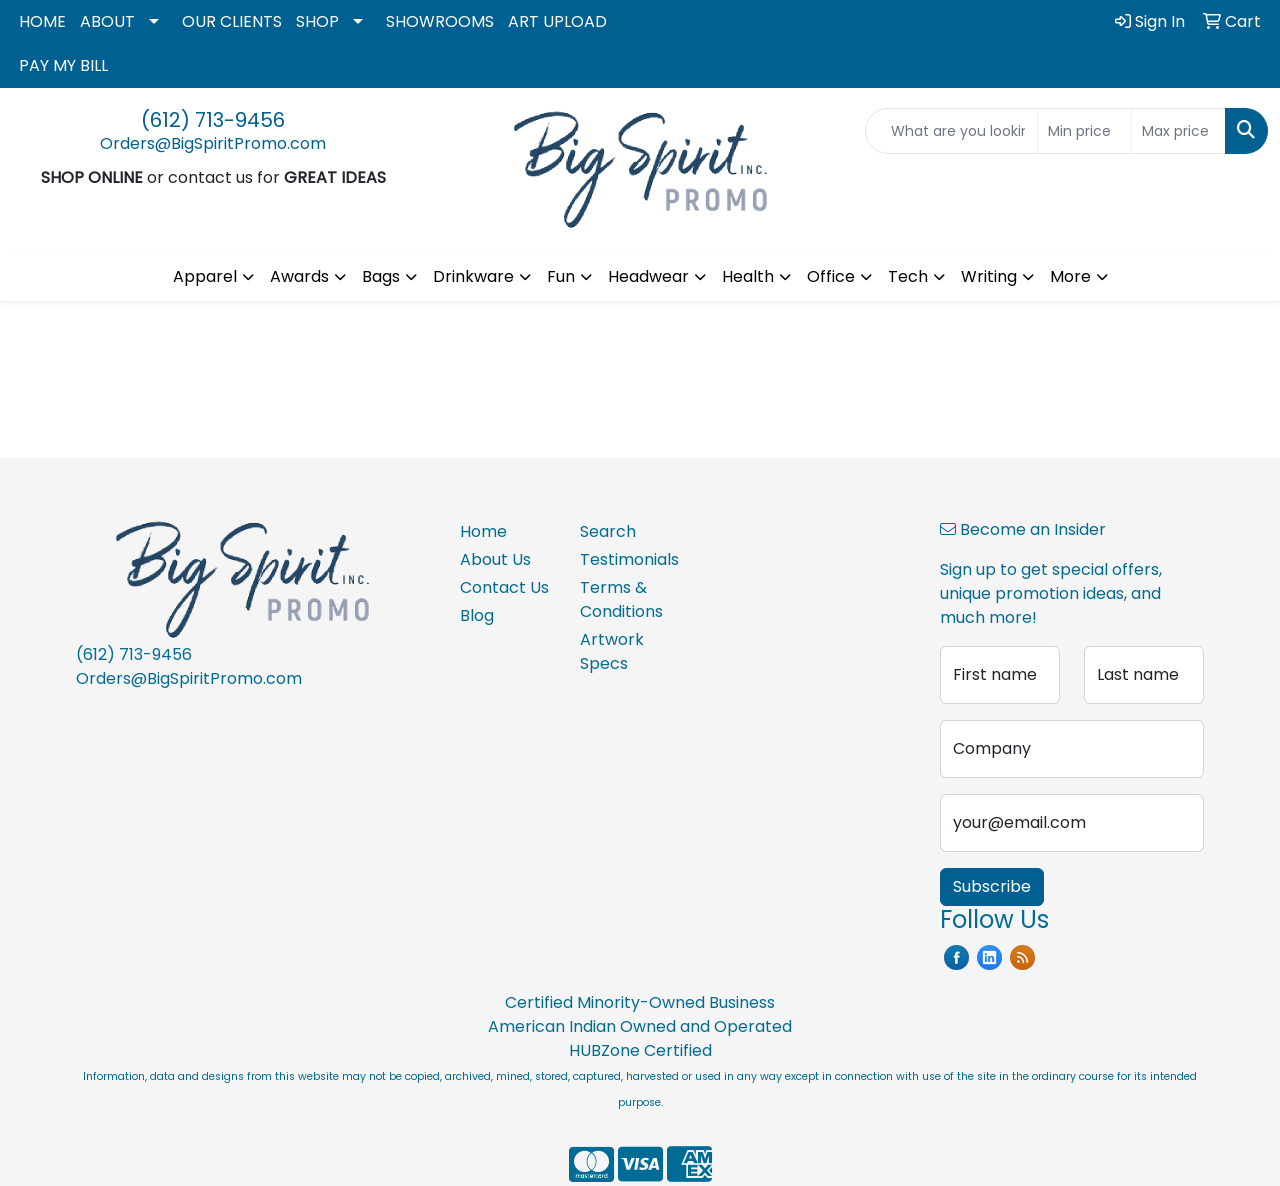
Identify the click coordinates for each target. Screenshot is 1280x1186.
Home (483, 531)
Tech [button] (908, 276)
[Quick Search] (951, 131)
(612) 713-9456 (213, 120)
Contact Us (504, 587)
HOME (42, 21)
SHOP (317, 21)
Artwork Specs (612, 651)
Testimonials (628, 559)
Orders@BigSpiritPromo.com (213, 143)
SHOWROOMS (440, 21)
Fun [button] (561, 276)
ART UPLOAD (557, 21)
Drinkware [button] (473, 276)
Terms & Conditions (621, 599)
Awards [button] (299, 276)
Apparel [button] (205, 276)
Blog (477, 615)
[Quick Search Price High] (1178, 131)
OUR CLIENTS (232, 21)
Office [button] (831, 276)
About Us (495, 559)
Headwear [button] (648, 276)
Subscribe (992, 886)
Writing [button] (989, 276)
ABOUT (107, 21)
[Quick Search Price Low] (1084, 131)
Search (608, 531)
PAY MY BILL (63, 65)
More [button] (1070, 276)
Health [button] (748, 276)
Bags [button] (381, 276)
